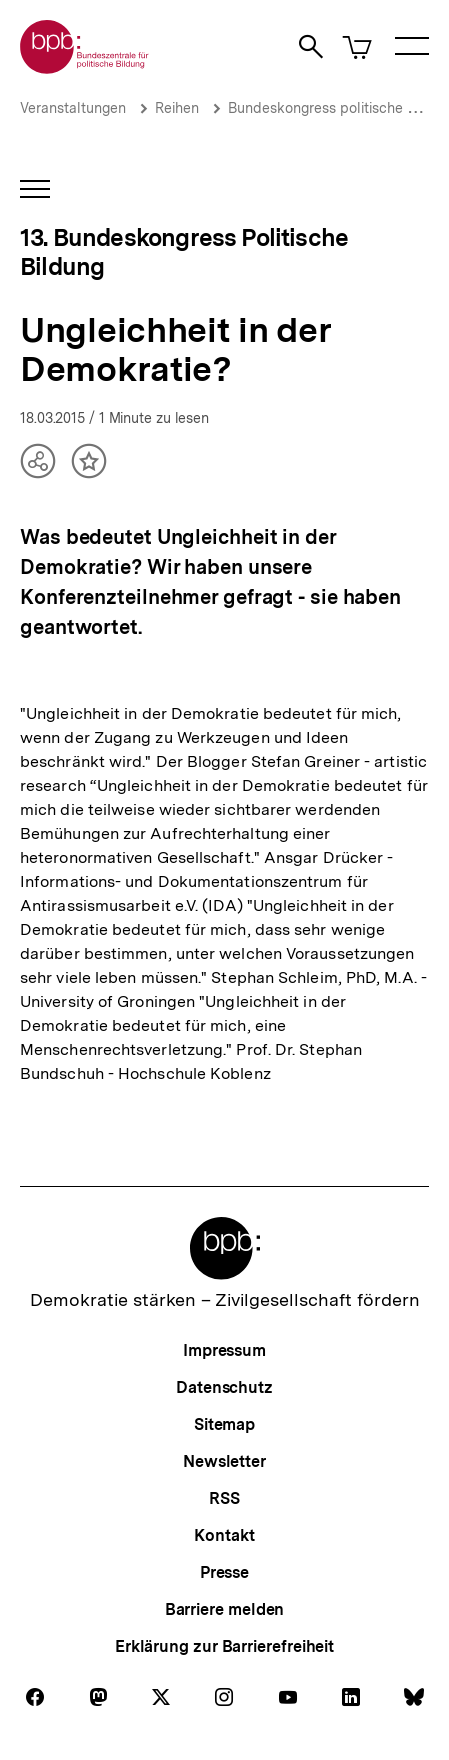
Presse (224, 1572)
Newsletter (224, 1461)
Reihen (177, 108)
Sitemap (224, 1424)
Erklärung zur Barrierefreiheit (224, 1646)
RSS (224, 1498)
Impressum (224, 1350)
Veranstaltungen (73, 108)
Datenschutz (224, 1387)
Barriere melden (225, 1609)
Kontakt (224, 1535)
